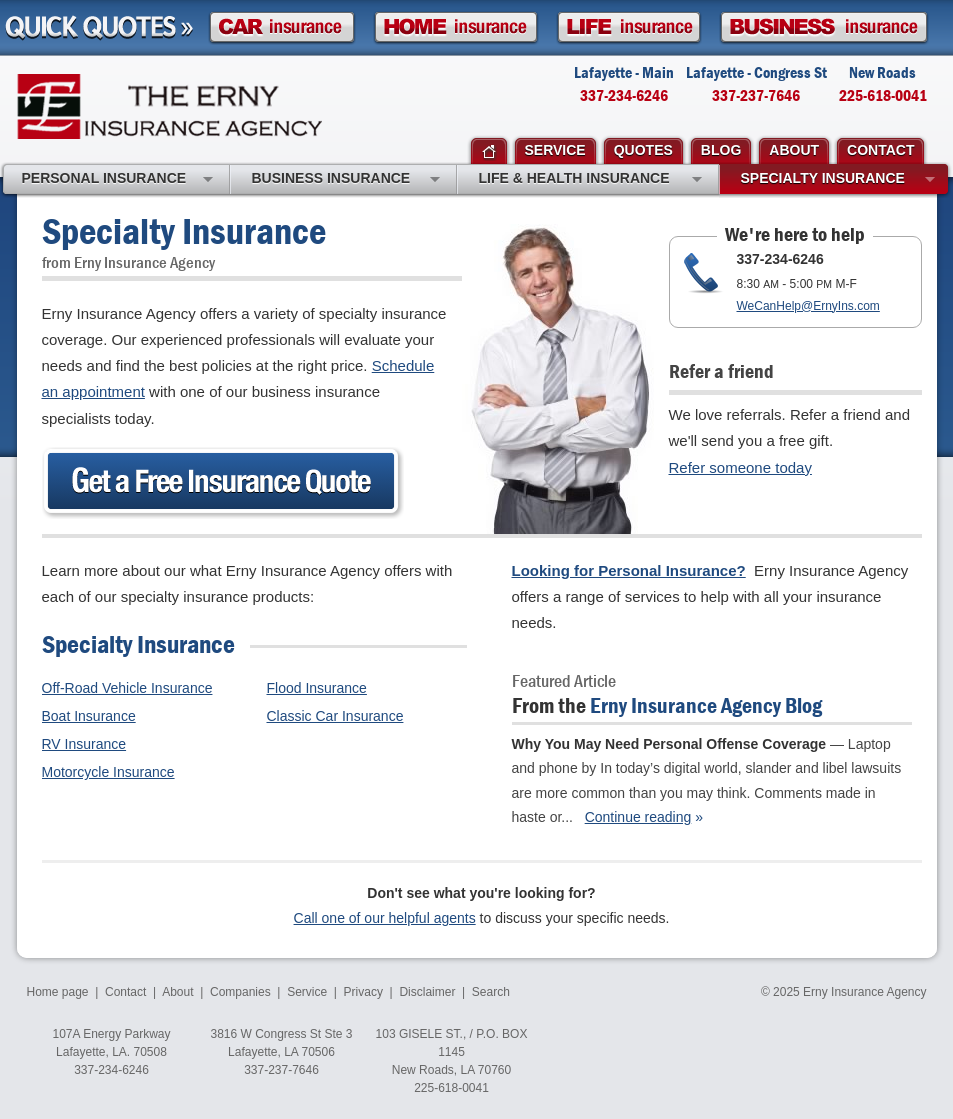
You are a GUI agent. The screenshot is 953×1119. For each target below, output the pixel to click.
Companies (240, 992)
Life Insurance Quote (629, 27)
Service (307, 992)
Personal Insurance (117, 180)
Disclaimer (427, 992)
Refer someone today (740, 467)
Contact (125, 992)
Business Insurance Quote (824, 27)
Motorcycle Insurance (108, 772)
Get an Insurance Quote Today (223, 483)
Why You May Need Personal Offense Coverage (669, 744)
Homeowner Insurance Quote (456, 27)
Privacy (363, 992)
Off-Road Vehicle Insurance (127, 688)
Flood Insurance (317, 688)
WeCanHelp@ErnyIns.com (808, 306)
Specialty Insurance (838, 180)
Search (491, 992)
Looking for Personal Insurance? (629, 570)
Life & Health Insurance (590, 180)
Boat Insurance (89, 716)
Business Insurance (346, 180)
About (177, 992)
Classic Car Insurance (335, 716)
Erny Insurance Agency (169, 106)
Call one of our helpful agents (385, 918)
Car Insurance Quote (282, 27)
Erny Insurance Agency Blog (706, 705)
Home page (58, 992)
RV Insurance (84, 744)
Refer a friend (721, 370)
